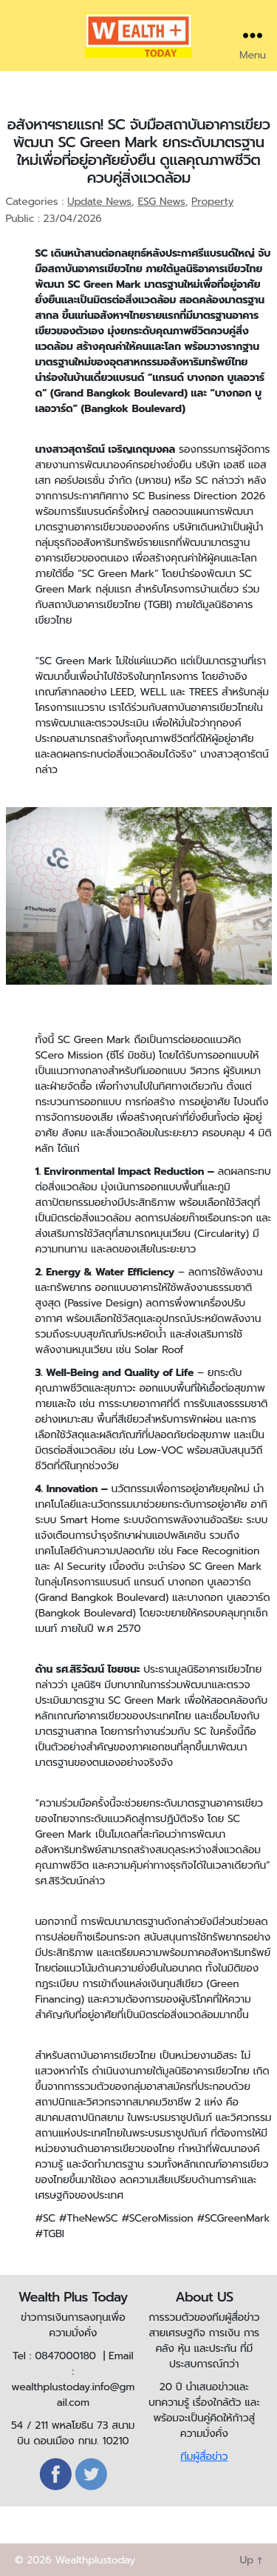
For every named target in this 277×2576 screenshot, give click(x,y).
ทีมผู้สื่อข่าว (204, 2456)
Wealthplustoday (95, 2560)
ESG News (161, 201)
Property (212, 201)
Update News (99, 201)
